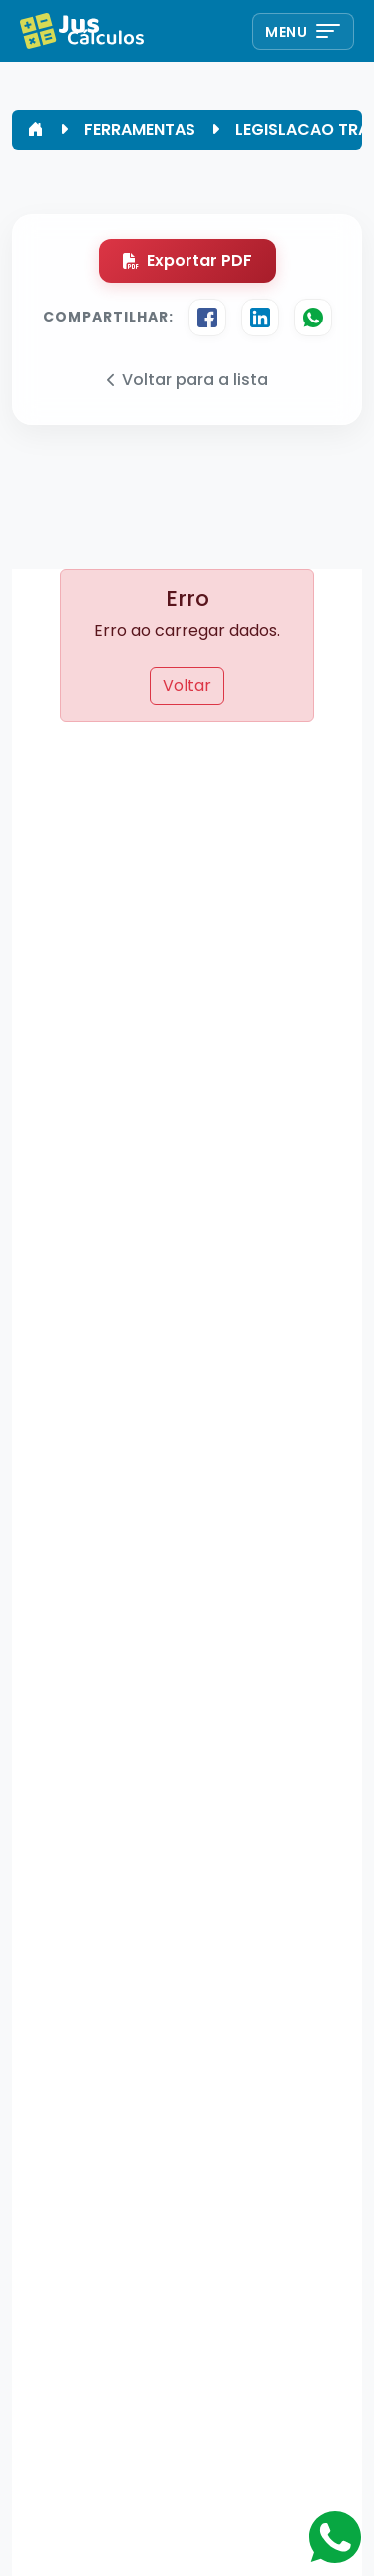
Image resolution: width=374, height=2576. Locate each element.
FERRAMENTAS (139, 129)
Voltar (187, 685)
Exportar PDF (187, 260)
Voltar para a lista (187, 379)
